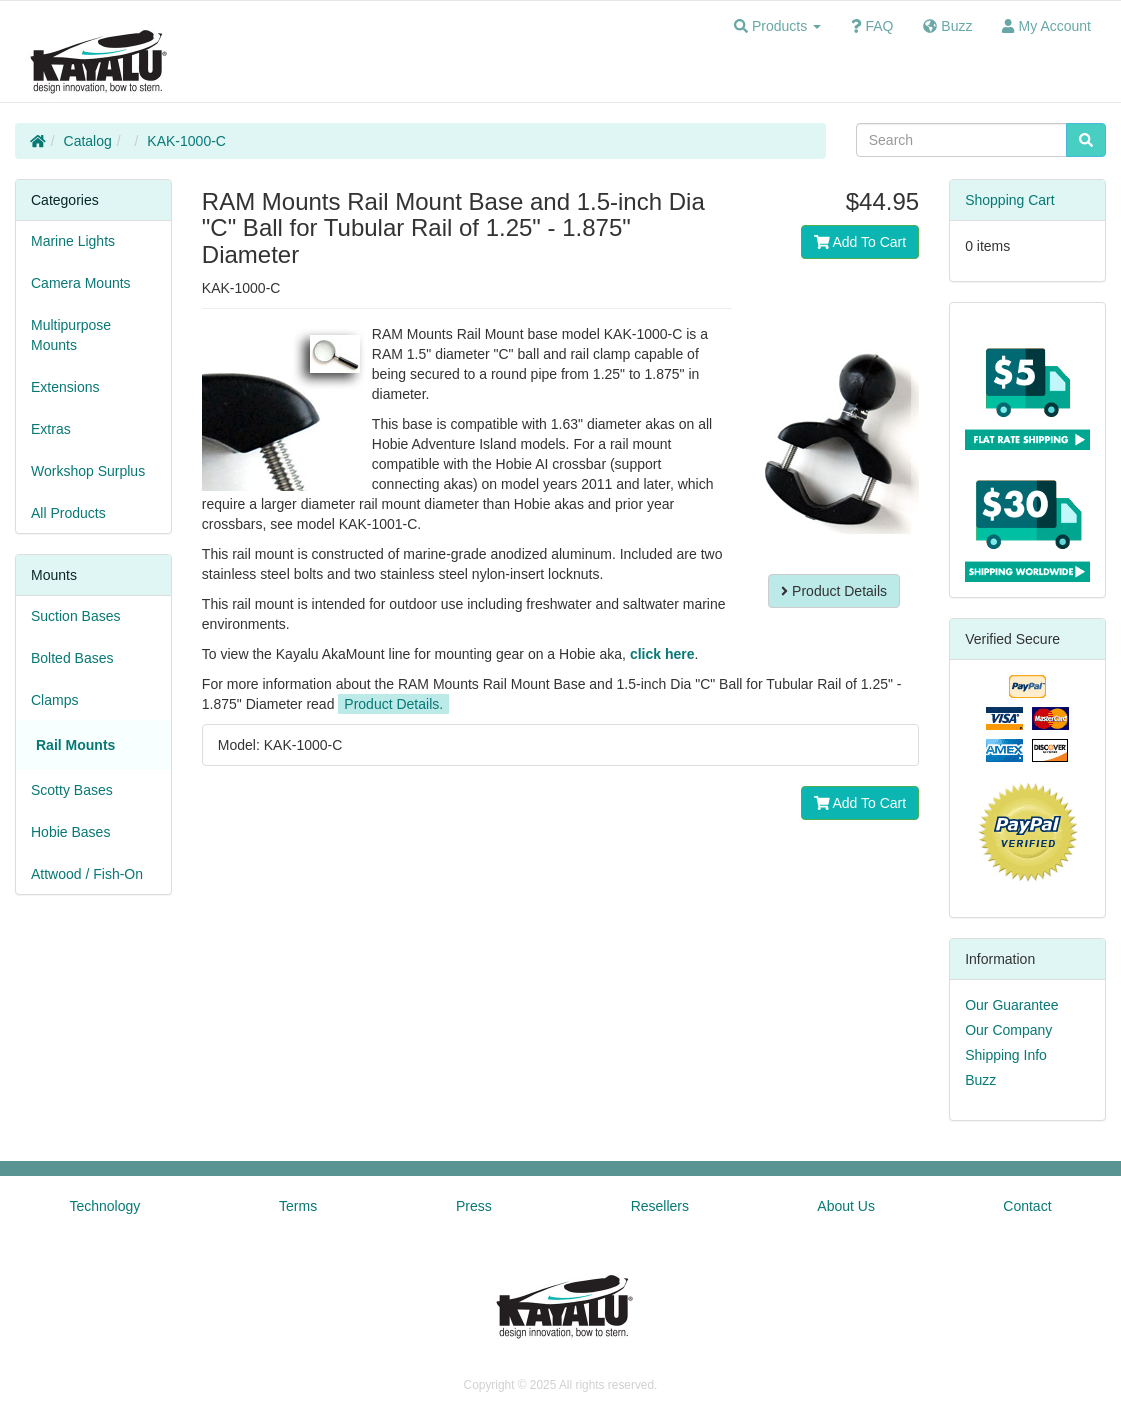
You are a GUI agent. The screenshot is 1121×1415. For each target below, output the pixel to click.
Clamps (54, 700)
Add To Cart (860, 242)
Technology (104, 1206)
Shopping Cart (1010, 200)
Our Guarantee (1011, 1005)
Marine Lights (73, 241)
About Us (846, 1206)
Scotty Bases (72, 790)
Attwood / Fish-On (87, 874)
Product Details (834, 591)
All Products (68, 513)
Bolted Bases (72, 658)
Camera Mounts (81, 283)
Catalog (88, 141)
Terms (298, 1206)
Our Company (1008, 1030)
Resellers (660, 1206)
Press (474, 1206)
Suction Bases (76, 616)
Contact (1027, 1206)
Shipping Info (1006, 1055)
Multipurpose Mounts (71, 335)
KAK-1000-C (186, 141)
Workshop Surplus (88, 471)
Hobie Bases (70, 832)
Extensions (65, 387)
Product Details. (393, 704)
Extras (51, 429)
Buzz (980, 1080)
